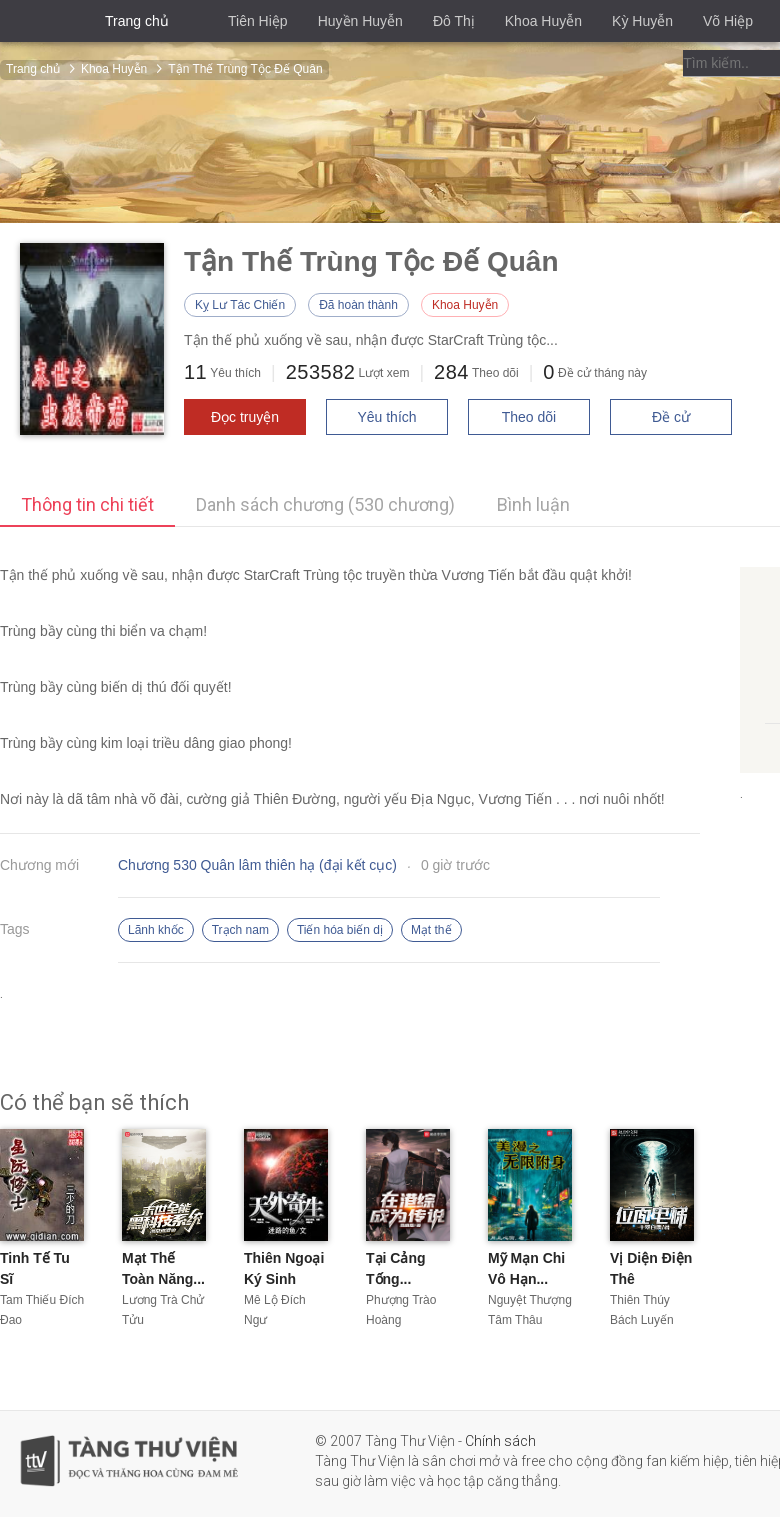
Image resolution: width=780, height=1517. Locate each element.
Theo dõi (529, 417)
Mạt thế (431, 930)
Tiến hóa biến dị (340, 930)
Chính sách (500, 1441)
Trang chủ (137, 21)
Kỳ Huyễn (642, 21)
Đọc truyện (245, 417)
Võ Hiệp (728, 21)
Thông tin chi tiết (87, 504)
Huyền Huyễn (360, 21)
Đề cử (671, 417)
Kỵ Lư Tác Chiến (240, 305)
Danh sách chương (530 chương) (325, 504)
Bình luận (533, 504)
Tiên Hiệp (258, 21)
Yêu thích (386, 417)
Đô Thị (454, 21)
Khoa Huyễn (543, 21)
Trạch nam (240, 930)
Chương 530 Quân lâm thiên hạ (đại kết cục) (257, 865)
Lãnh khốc (156, 930)
